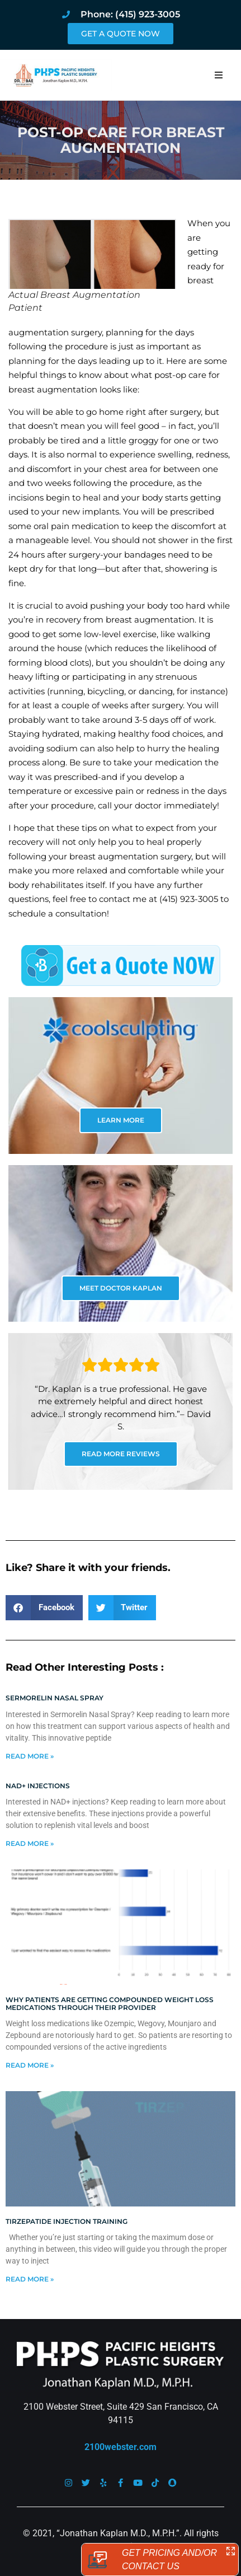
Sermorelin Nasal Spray (54, 1698)
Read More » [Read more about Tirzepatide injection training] (30, 2279)
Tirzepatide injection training (66, 2221)
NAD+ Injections (38, 1786)
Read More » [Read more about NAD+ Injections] (30, 1843)
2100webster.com (120, 2447)
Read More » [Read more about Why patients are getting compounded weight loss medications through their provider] (30, 2065)
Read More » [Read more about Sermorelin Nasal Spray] (30, 1756)
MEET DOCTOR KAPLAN (120, 1288)
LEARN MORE (120, 1120)
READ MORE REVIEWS (121, 1454)
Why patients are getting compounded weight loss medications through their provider (110, 2003)
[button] (219, 75)
